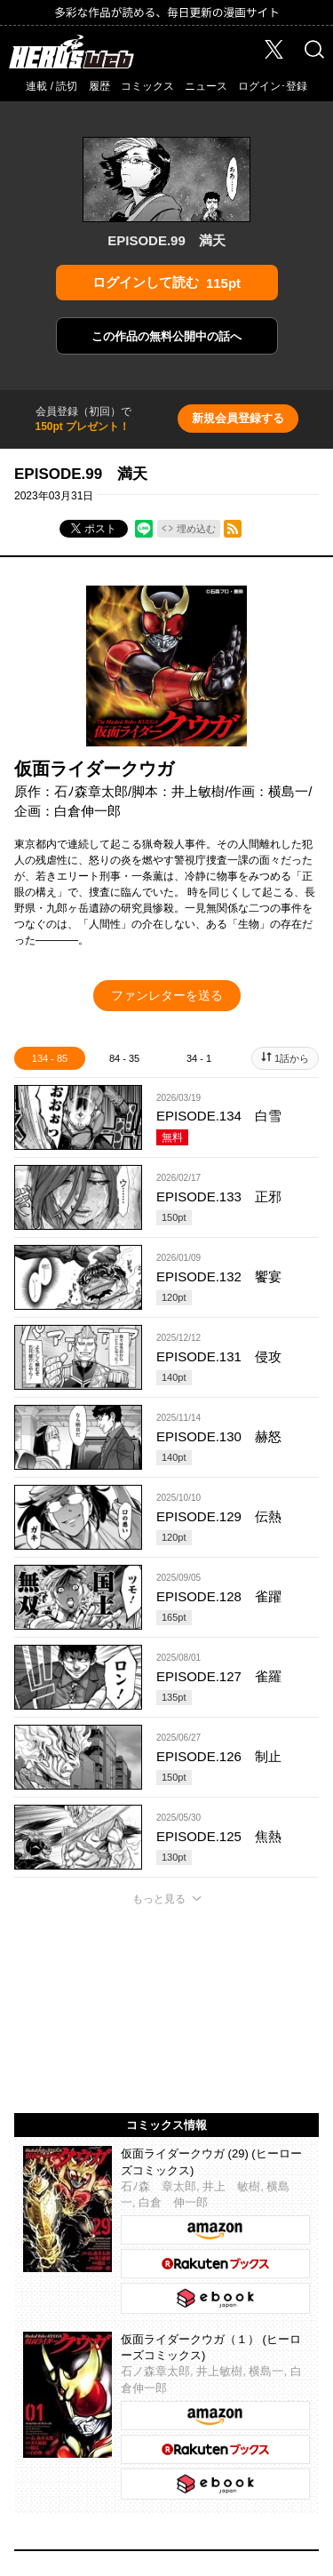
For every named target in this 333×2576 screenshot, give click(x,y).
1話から (291, 1058)
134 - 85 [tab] (49, 1058)
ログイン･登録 (272, 86)
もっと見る (159, 1899)
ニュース (206, 86)
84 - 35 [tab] (124, 1058)
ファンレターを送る (167, 995)
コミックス (147, 86)
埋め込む (196, 528)
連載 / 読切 (51, 86)
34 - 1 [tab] (198, 1058)
